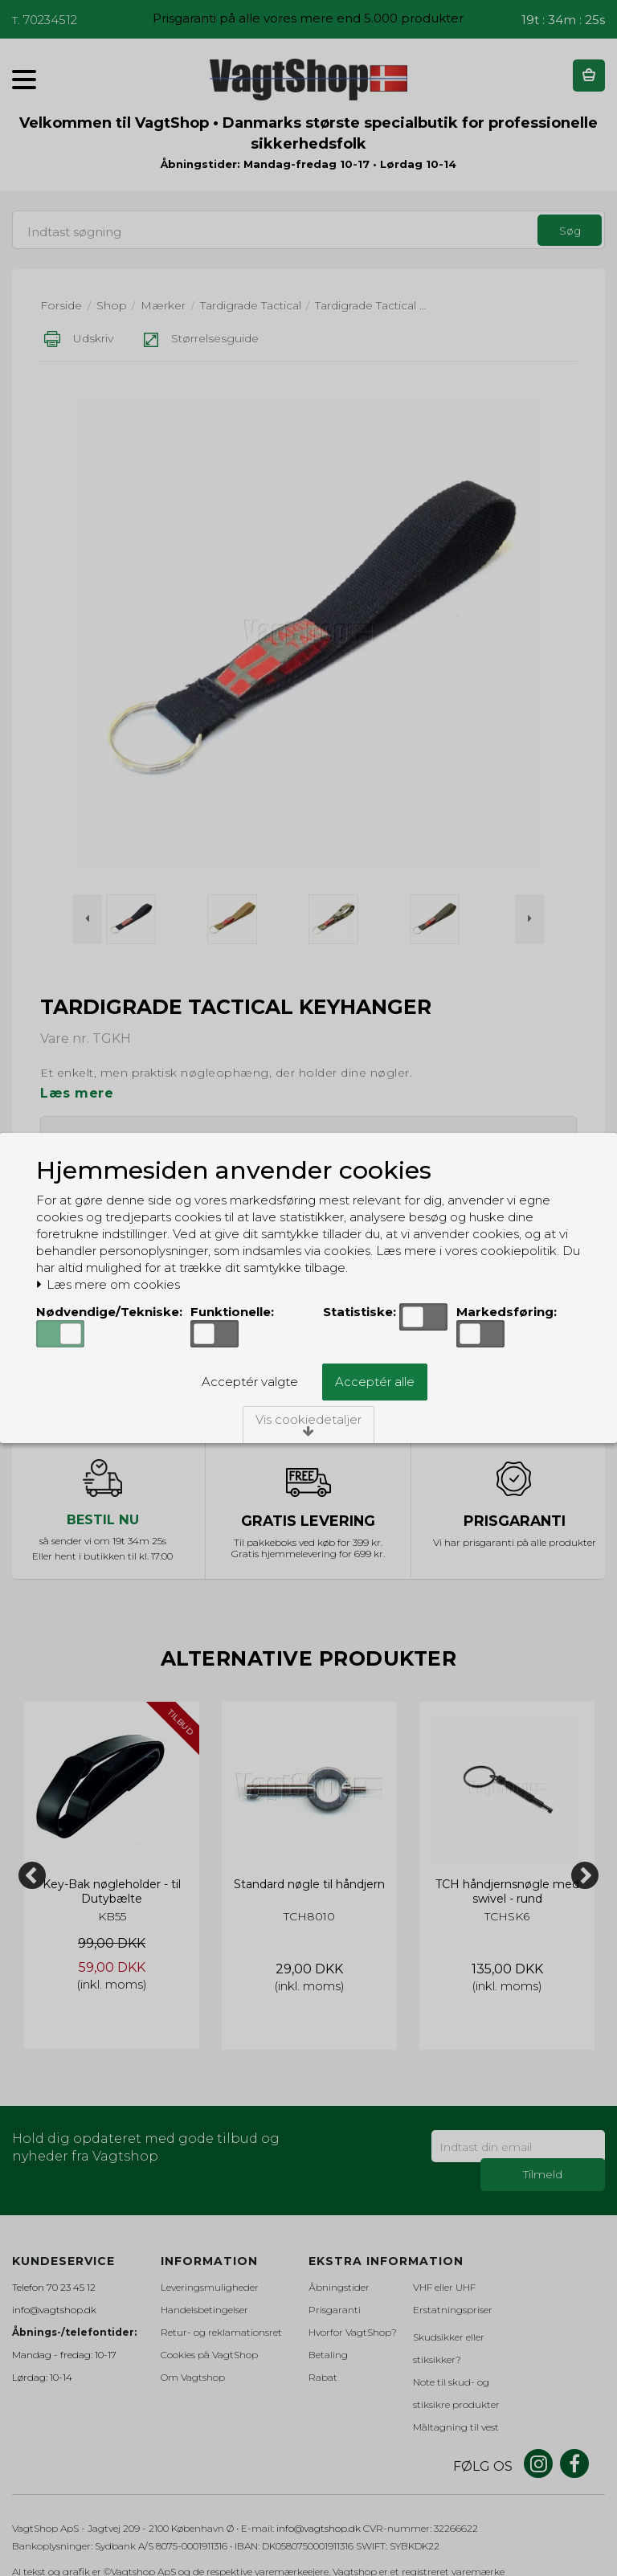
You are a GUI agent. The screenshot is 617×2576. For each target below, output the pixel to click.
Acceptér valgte (250, 1381)
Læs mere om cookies (108, 1284)
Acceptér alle (375, 1381)
